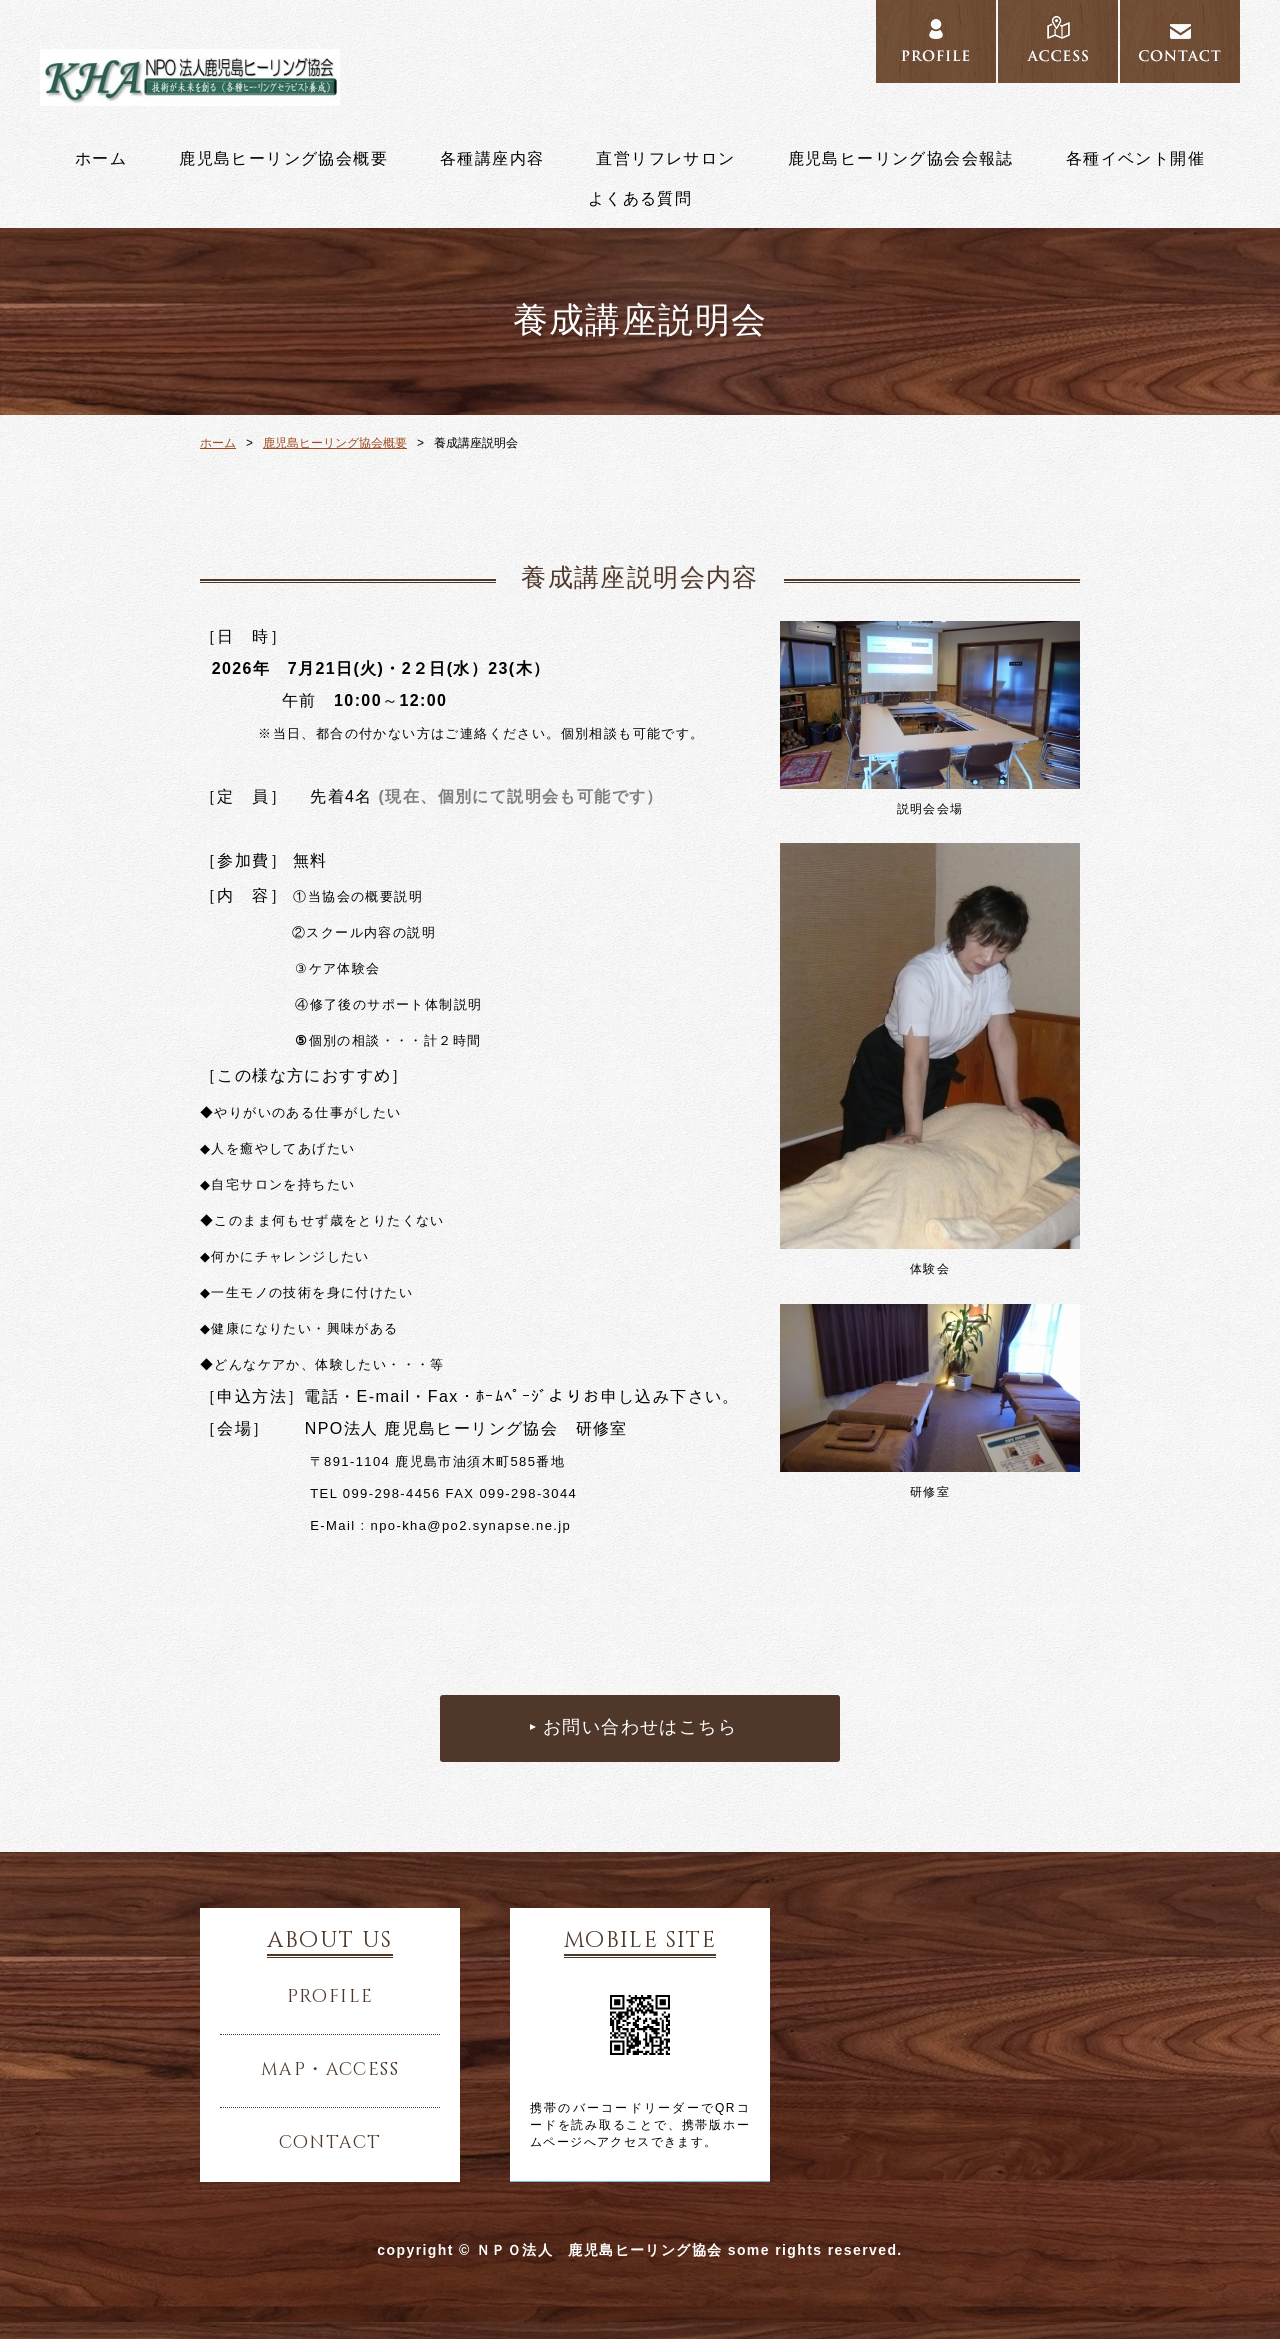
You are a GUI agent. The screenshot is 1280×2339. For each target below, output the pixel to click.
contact (330, 2143)
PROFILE (936, 42)
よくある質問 (640, 199)
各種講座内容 (492, 159)
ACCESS (1058, 42)
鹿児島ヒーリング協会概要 (283, 159)
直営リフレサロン (665, 159)
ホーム (101, 159)
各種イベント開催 (1135, 159)
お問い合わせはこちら (640, 1728)
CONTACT (1180, 42)
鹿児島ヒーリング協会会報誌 (901, 159)
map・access (330, 2070)
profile (330, 1997)
